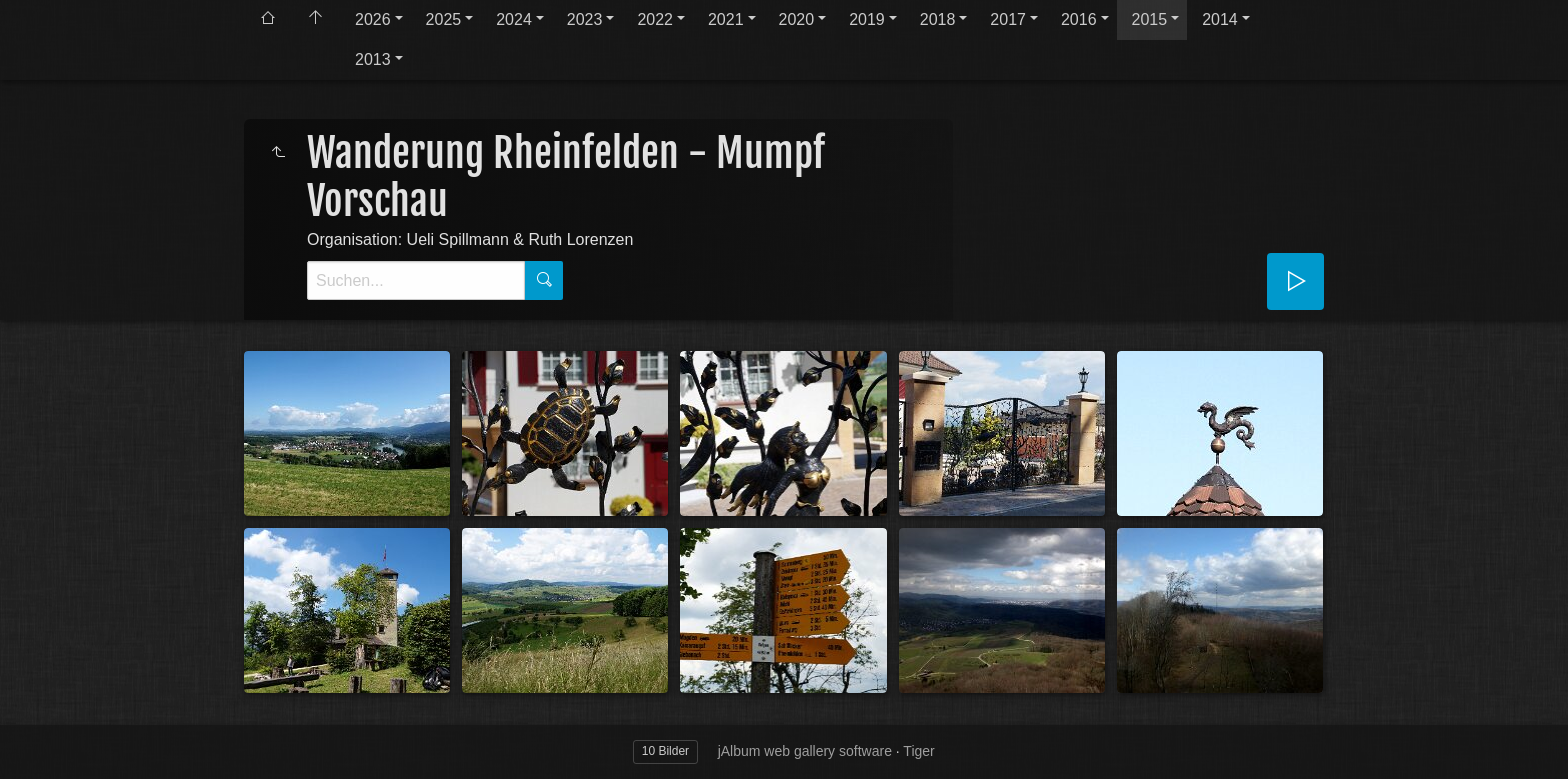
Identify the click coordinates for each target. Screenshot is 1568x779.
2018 (938, 19)
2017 (1008, 19)
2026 (373, 19)
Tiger (918, 751)
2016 (1079, 19)
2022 (655, 19)
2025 (444, 19)
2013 (373, 59)
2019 (867, 19)
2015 (1150, 19)
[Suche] (416, 280)
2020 (797, 19)
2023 (585, 19)
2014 (1220, 19)
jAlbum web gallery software (805, 751)
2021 (726, 19)
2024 (514, 19)
